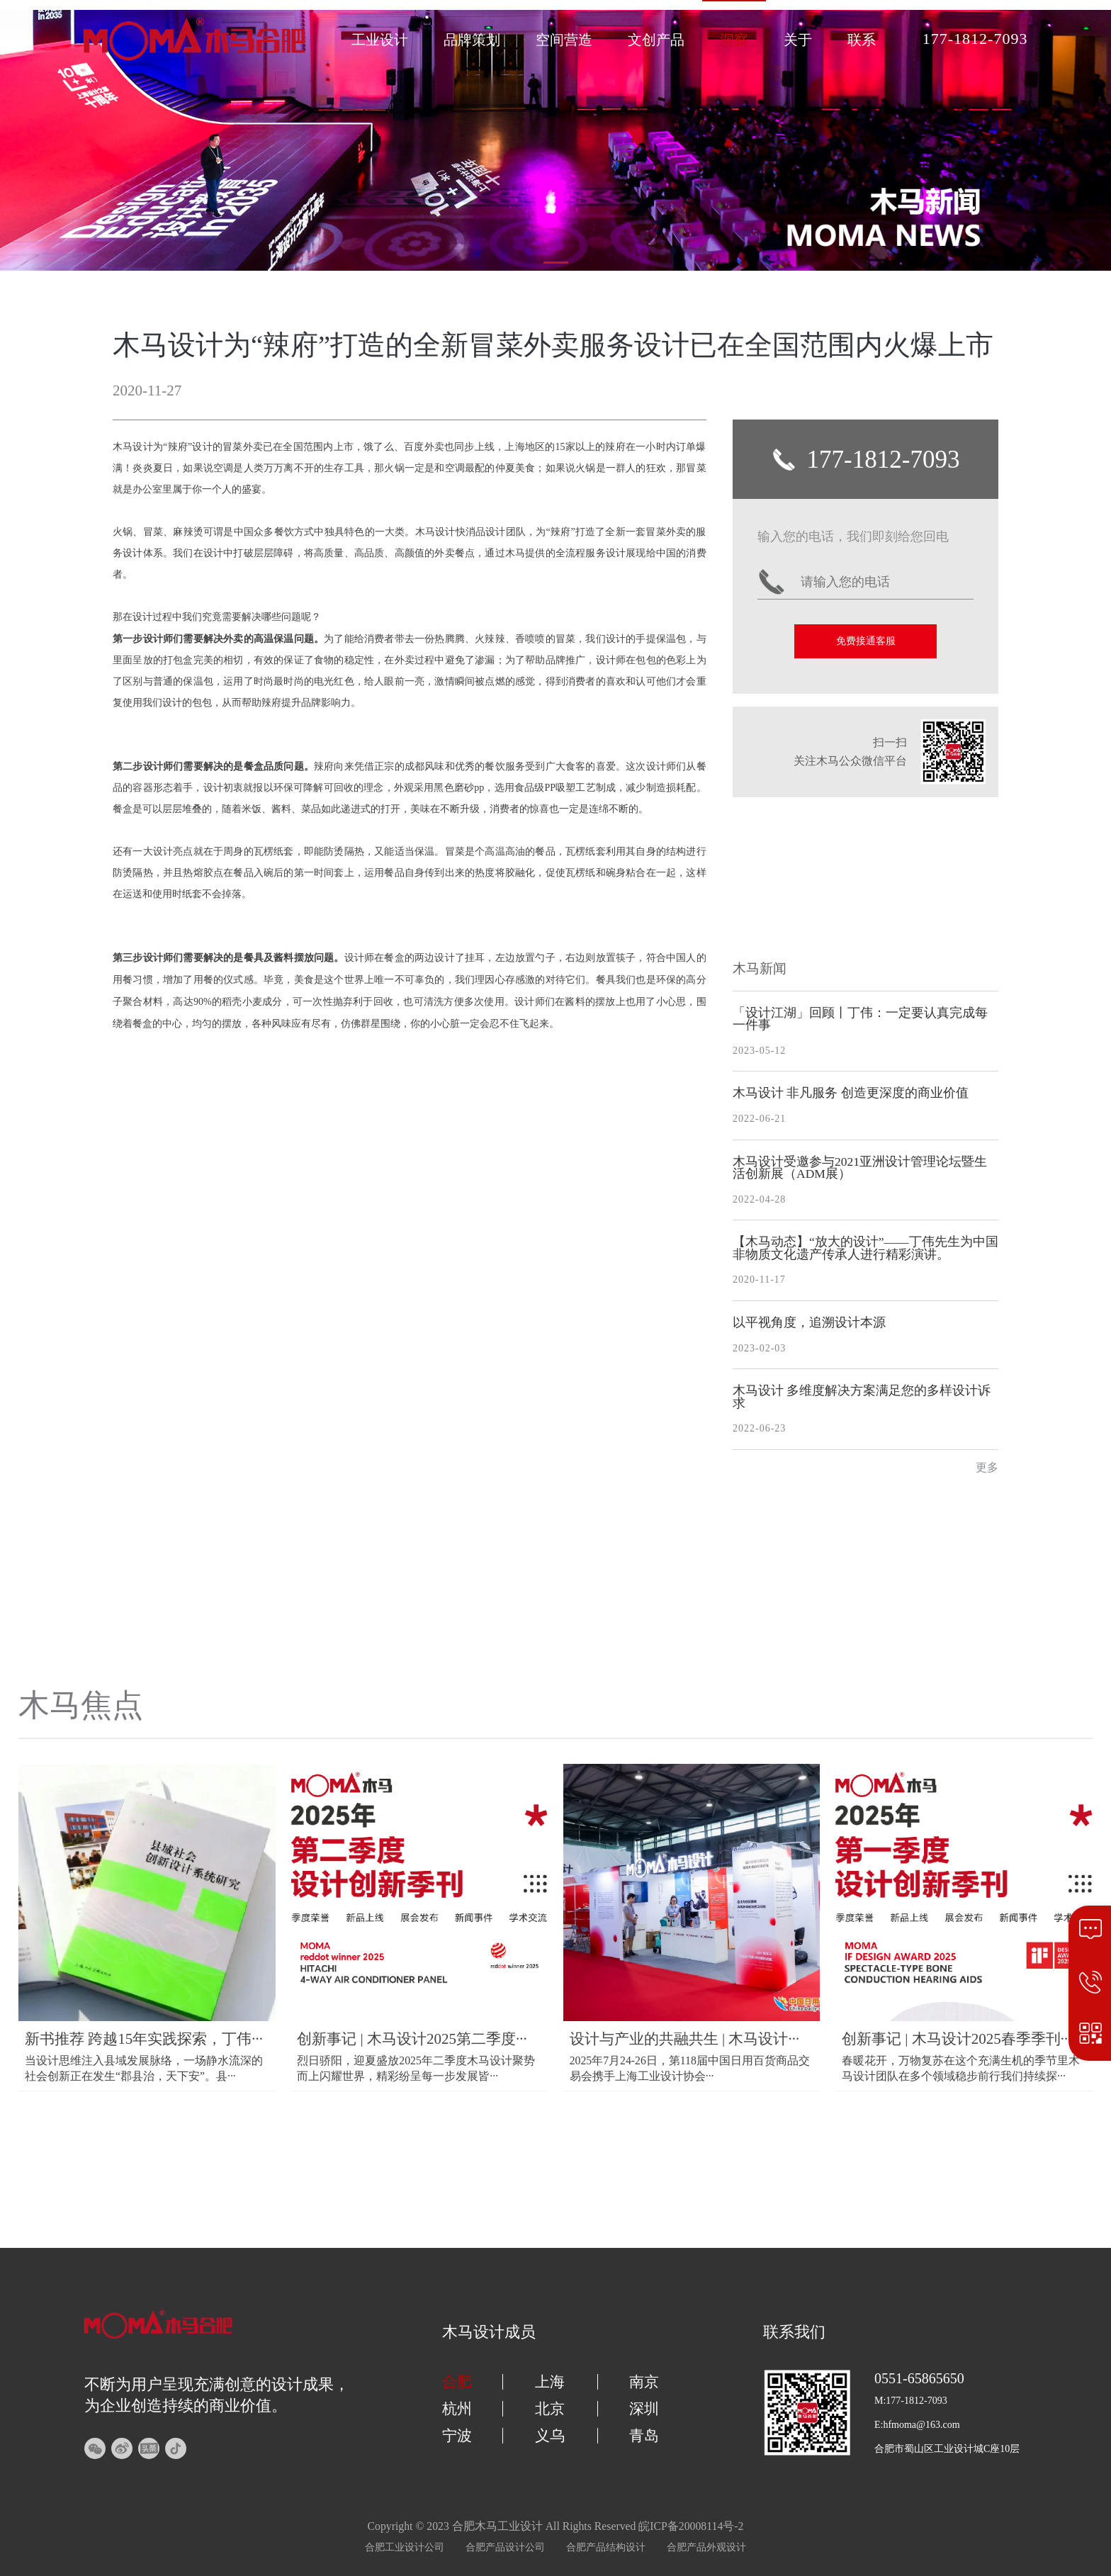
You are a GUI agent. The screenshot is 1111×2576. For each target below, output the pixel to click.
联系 (861, 40)
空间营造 (564, 40)
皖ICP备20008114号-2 (690, 2526)
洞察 (734, 40)
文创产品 (656, 40)
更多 (987, 1467)
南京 (644, 2382)
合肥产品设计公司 (505, 2547)
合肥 (457, 2382)
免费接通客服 (866, 641)
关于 (798, 40)
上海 (550, 2382)
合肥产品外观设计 (706, 2547)
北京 (550, 2409)
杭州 (457, 2409)
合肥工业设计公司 (404, 2547)
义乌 (550, 2435)
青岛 (644, 2435)
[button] (555, 262)
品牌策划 (472, 40)
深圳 (644, 2409)
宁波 (457, 2435)
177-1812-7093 (975, 38)
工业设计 (379, 40)
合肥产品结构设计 (605, 2547)
